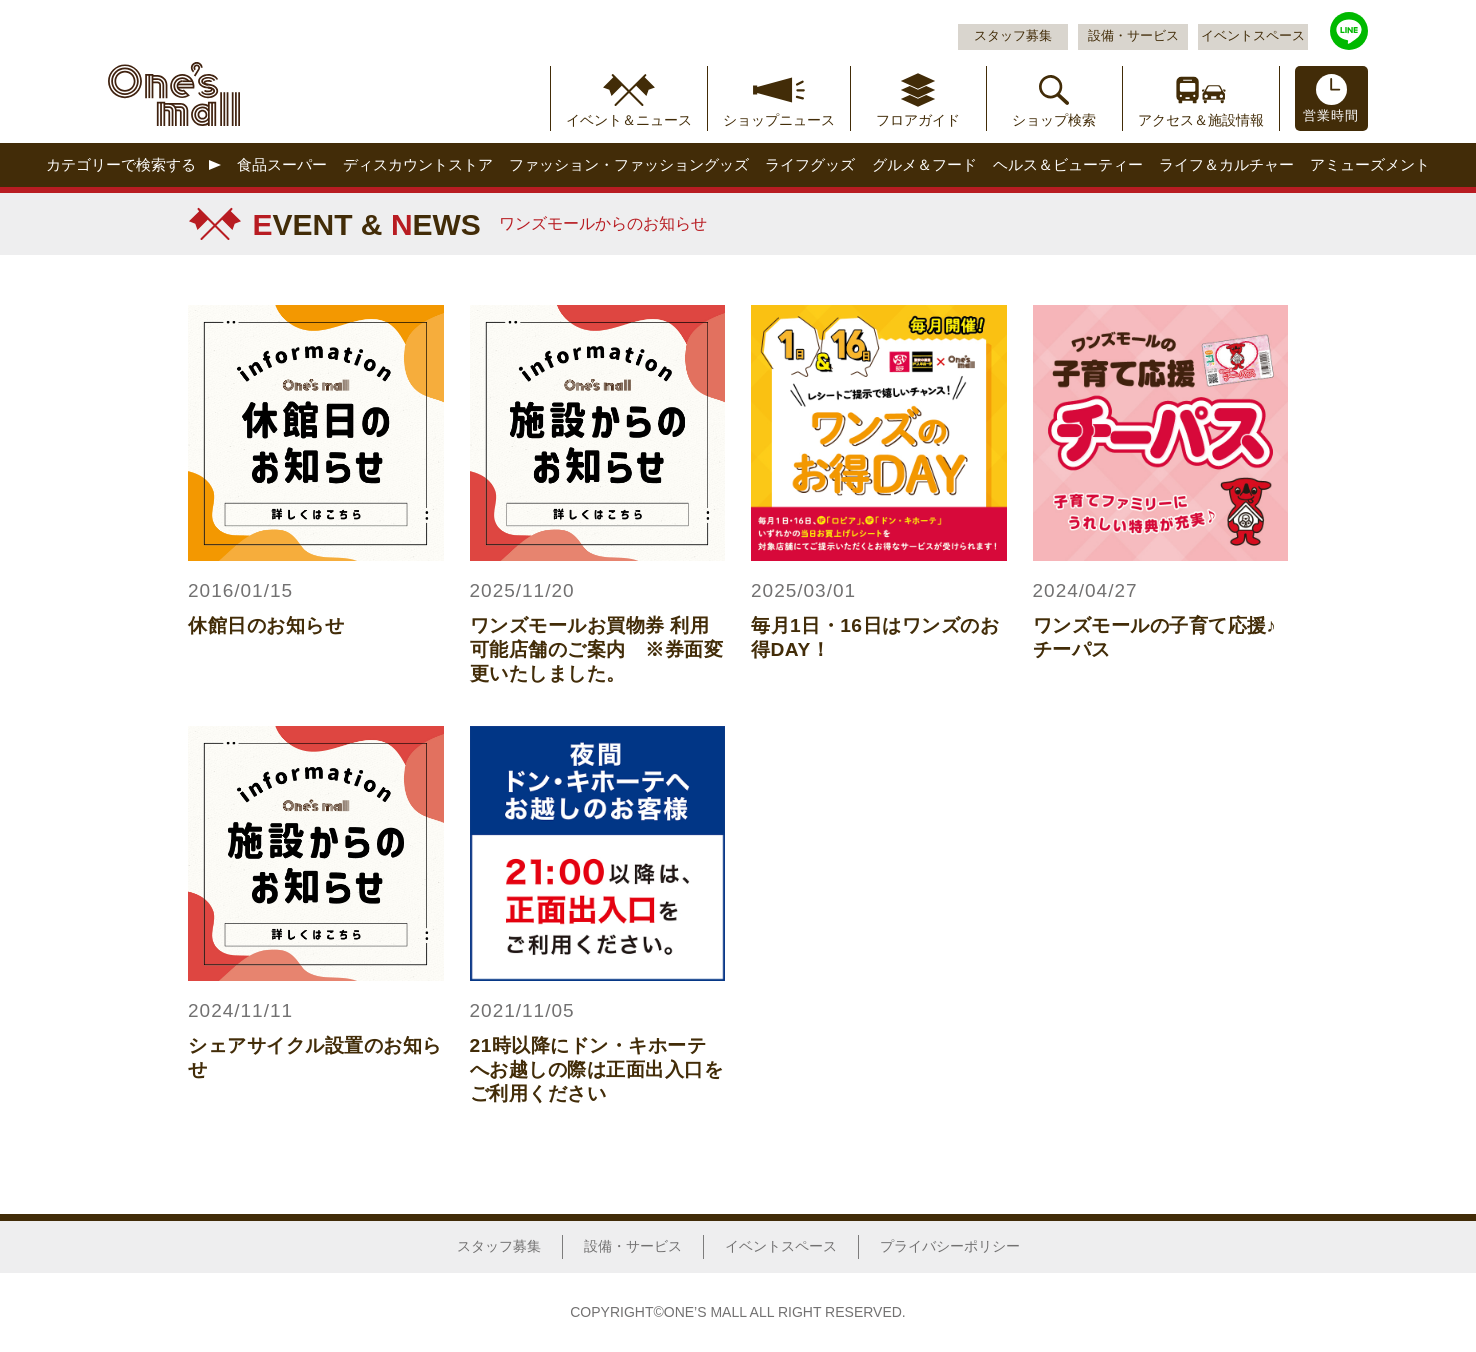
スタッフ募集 (1013, 36)
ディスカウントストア (418, 164)
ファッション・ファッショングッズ (629, 164)
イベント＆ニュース (629, 120)
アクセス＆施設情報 (1201, 120)
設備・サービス (1133, 36)
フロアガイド (918, 120)
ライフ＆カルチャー (1226, 164)
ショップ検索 (1054, 120)
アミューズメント (1370, 164)
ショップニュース (779, 120)
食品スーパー (282, 164)
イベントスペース (1253, 36)
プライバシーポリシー (950, 1246)
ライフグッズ (810, 164)
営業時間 (1331, 116)
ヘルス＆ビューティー (1068, 164)
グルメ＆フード (924, 164)
